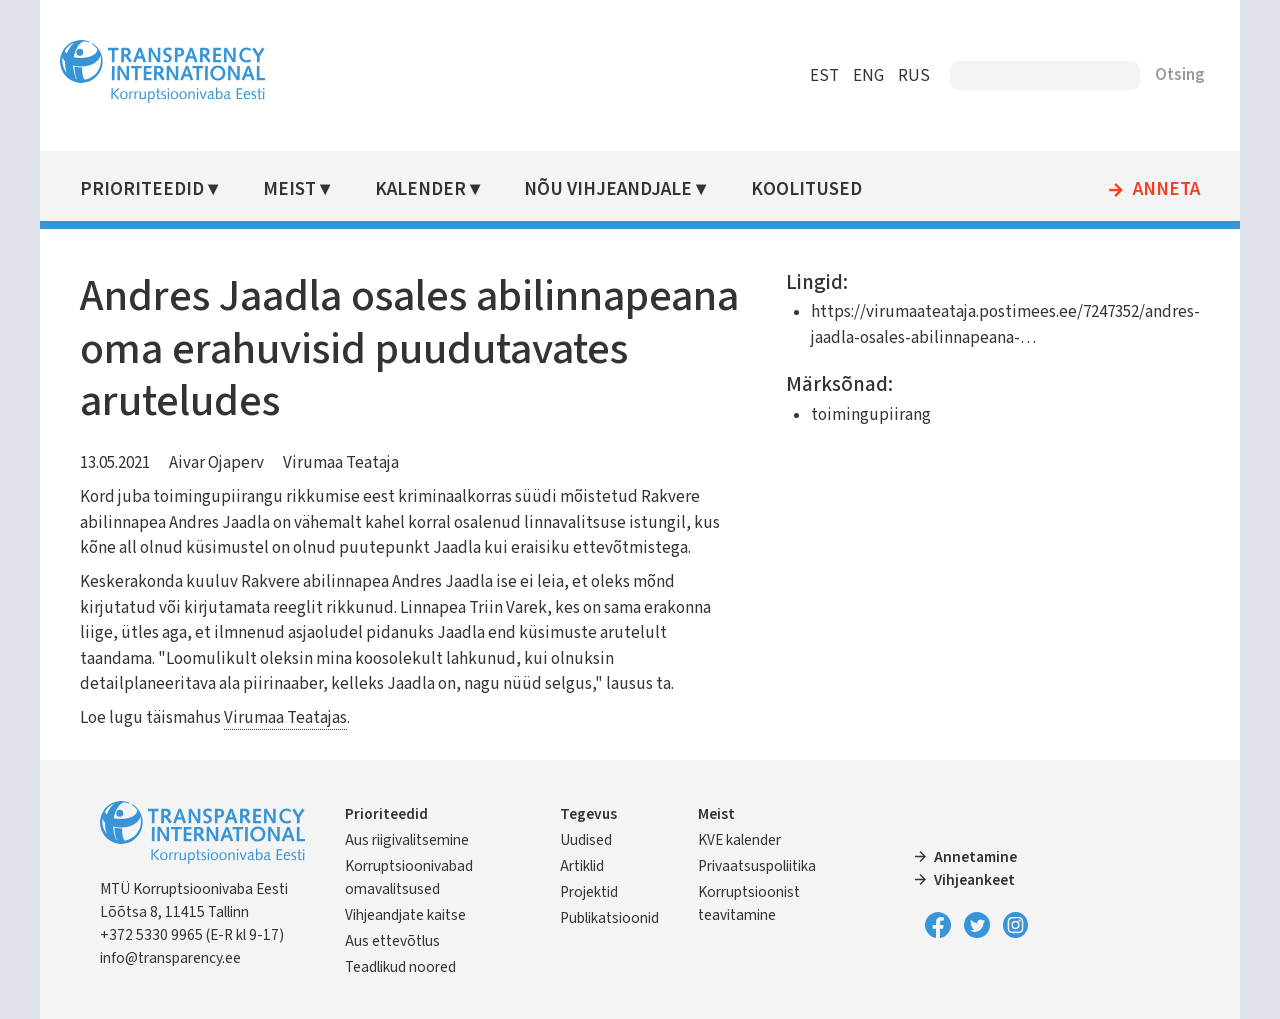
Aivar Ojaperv (216, 463)
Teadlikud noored (400, 967)
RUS (914, 76)
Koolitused (806, 189)
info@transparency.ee (170, 958)
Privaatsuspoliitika (757, 866)
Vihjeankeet (974, 880)
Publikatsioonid (609, 918)
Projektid (589, 892)
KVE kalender (739, 840)
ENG (868, 76)
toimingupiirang (871, 415)
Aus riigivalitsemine (407, 840)
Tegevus (588, 814)
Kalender (420, 189)
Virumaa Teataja (341, 463)
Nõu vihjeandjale (608, 189)
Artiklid (582, 866)
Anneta (1166, 190)
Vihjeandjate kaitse (405, 915)
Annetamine (975, 857)
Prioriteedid (142, 189)
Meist (289, 189)
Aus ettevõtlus (392, 941)
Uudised (586, 840)
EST (824, 76)
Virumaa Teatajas (285, 718)
